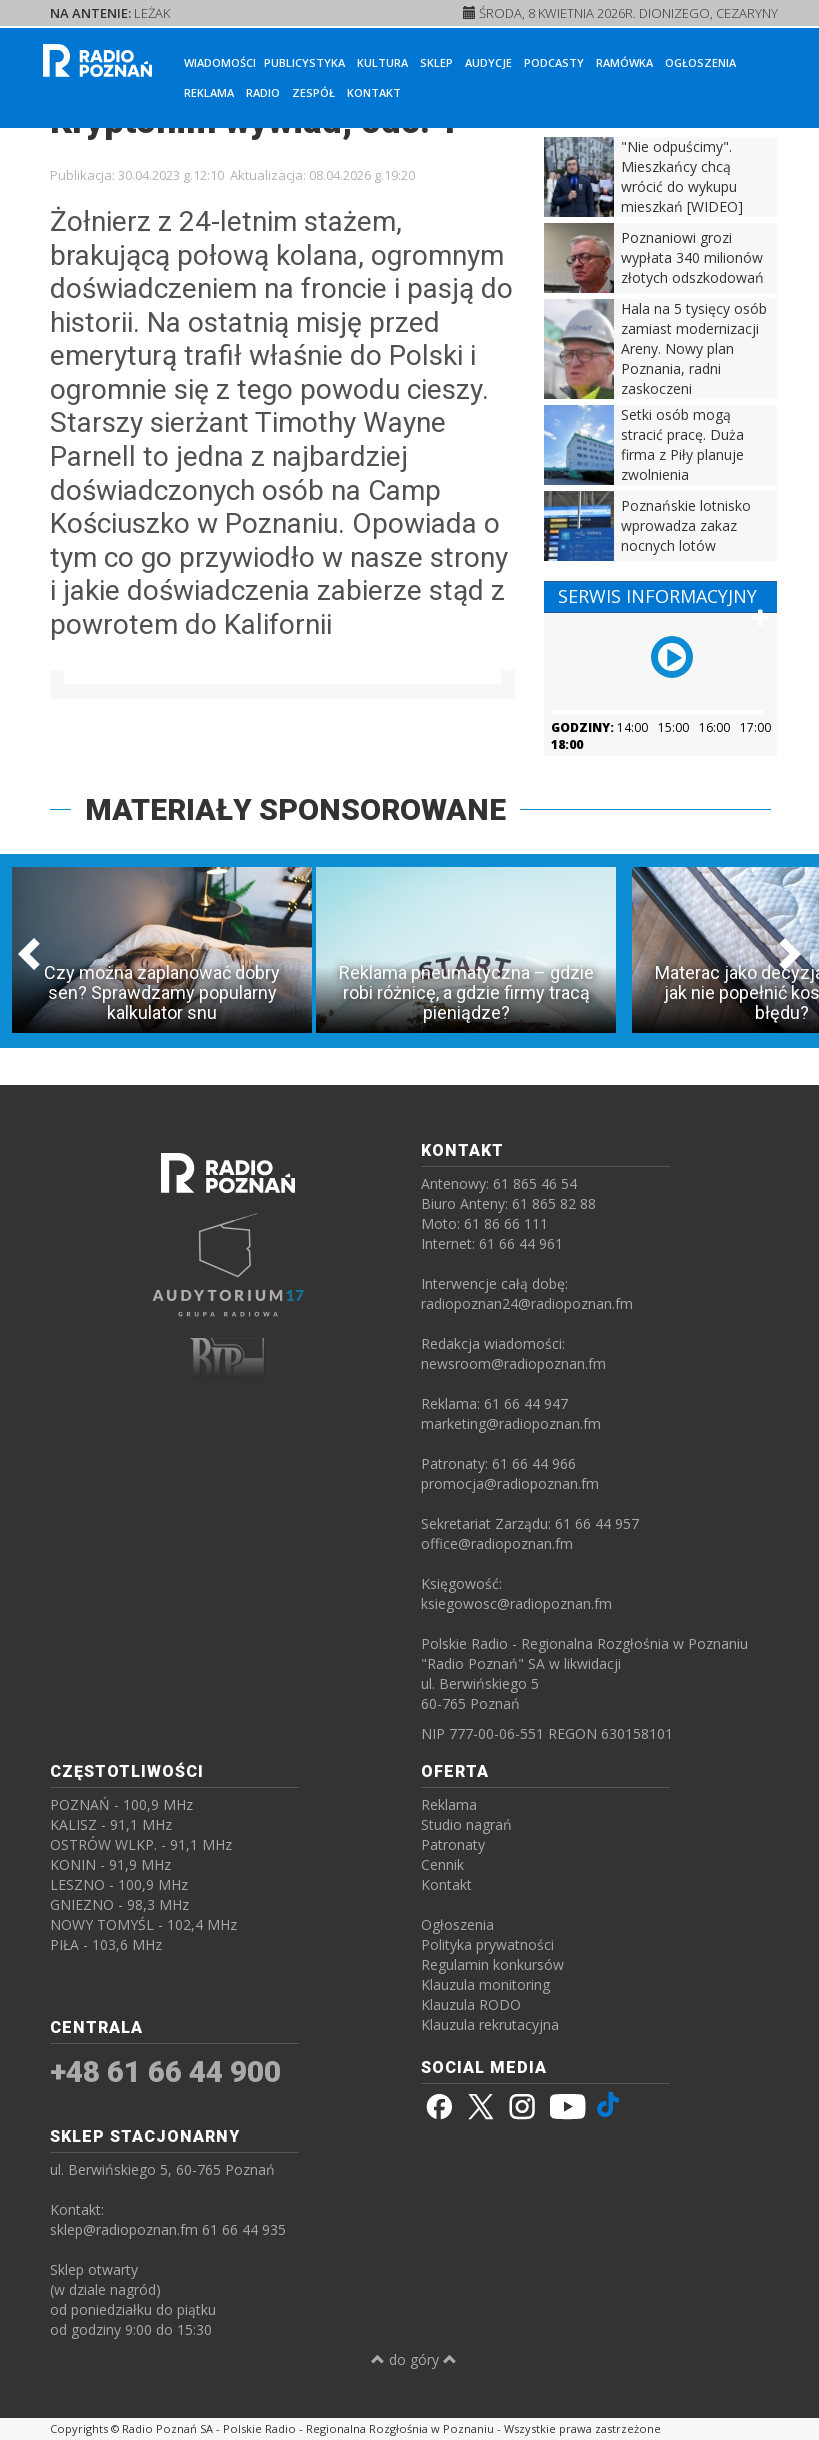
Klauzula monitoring (485, 1984)
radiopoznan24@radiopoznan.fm (527, 1303)
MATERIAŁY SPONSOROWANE (295, 809)
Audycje (488, 62)
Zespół (313, 92)
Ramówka (624, 62)
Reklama (209, 92)
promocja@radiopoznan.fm (510, 1483)
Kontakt (374, 92)
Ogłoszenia (700, 62)
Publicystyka (304, 62)
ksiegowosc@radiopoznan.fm (516, 1603)
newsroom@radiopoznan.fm (513, 1363)
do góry (414, 2359)
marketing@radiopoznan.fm (511, 1423)
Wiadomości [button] (220, 62)
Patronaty (453, 1844)
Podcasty (554, 62)
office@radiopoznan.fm (497, 1543)
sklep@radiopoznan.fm (124, 2229)
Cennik (442, 1864)
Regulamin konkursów (492, 1964)
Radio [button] (263, 92)
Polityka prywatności (487, 1944)
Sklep (436, 62)
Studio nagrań (466, 1824)
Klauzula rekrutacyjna (490, 2024)
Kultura (382, 62)
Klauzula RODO (471, 2004)
